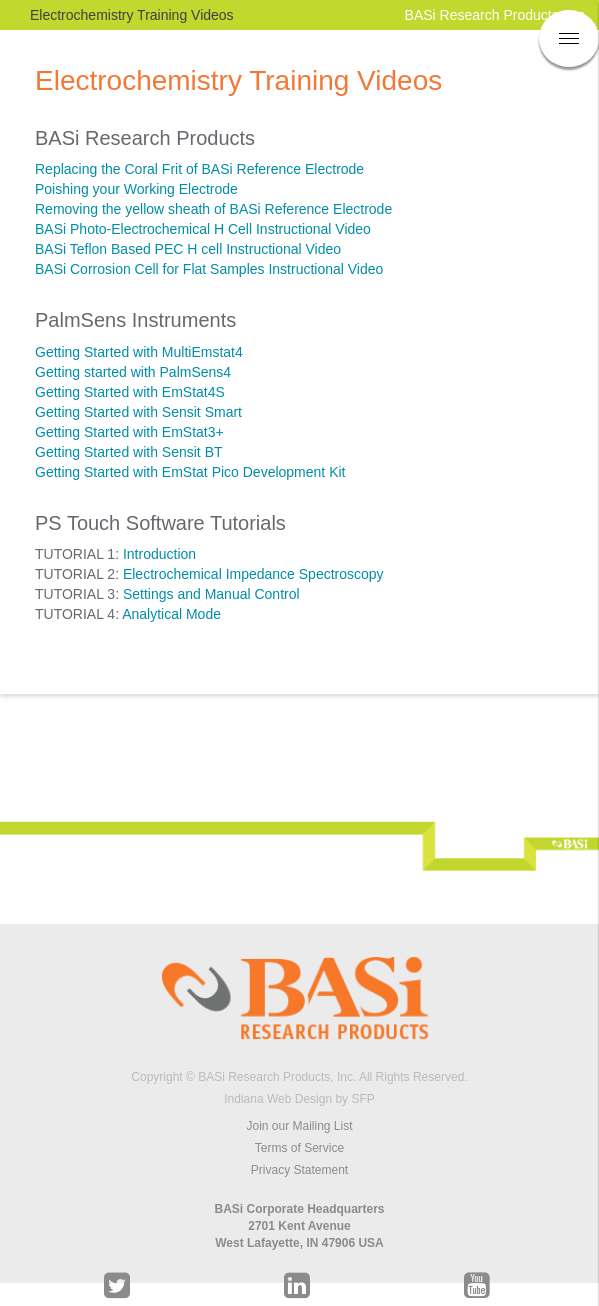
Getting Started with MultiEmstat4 (139, 352)
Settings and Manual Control (211, 594)
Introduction (159, 554)
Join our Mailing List (299, 1126)
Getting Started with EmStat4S (130, 392)
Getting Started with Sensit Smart (138, 412)
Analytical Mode (171, 614)
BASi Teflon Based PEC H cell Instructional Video (188, 249)
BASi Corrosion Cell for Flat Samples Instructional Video (209, 269)
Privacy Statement (299, 1170)
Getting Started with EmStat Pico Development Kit (190, 472)
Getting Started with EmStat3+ (129, 432)
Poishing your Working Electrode (136, 189)
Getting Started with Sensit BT (129, 452)
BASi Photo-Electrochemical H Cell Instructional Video (203, 229)
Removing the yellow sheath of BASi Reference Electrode (213, 209)
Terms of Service (299, 1148)
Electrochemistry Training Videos (132, 15)
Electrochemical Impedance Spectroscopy (253, 574)
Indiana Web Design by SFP (299, 1099)
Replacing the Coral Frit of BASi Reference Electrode (199, 169)
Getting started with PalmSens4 (133, 372)
